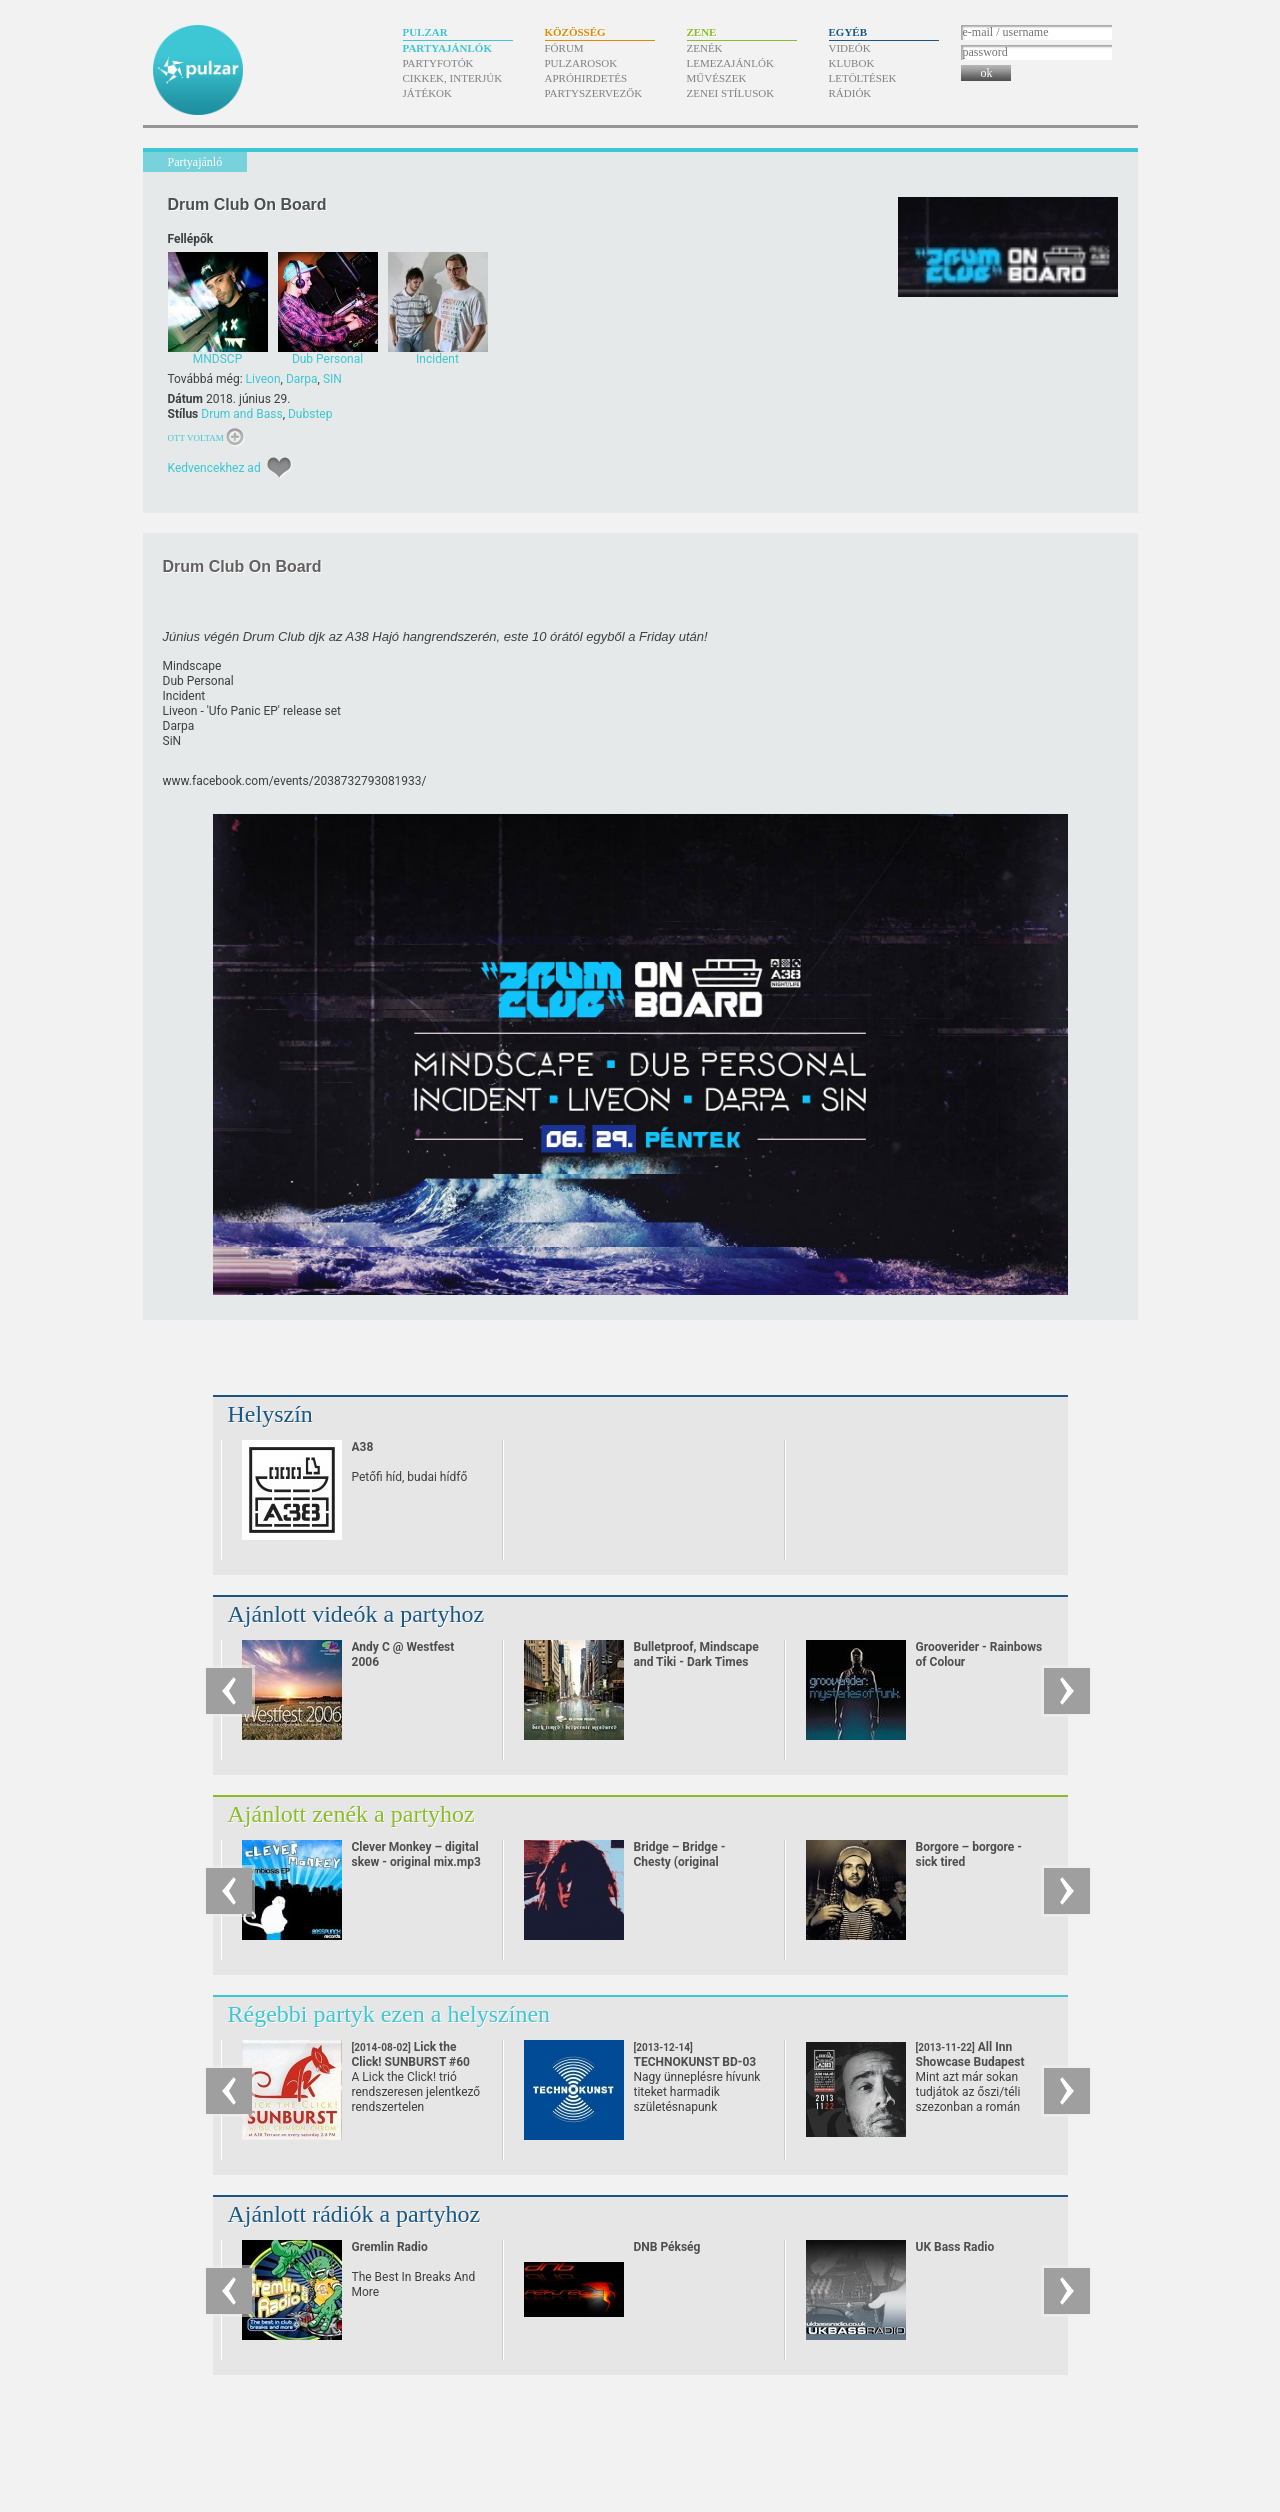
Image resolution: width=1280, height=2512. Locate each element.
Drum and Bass (241, 414)
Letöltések (863, 78)
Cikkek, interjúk (453, 78)
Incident (184, 696)
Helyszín (270, 1414)
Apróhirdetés (586, 78)
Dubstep (310, 414)
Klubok (852, 63)
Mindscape (192, 666)
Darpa (302, 379)
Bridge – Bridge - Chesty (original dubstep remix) (680, 1862)
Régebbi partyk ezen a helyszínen (389, 2014)
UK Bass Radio (955, 2247)
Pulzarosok (581, 63)
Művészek (717, 78)
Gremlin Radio (390, 2247)
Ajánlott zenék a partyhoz (351, 1814)
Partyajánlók (447, 48)
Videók (850, 48)
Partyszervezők (594, 93)
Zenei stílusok (731, 93)
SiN (172, 741)
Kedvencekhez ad (214, 468)
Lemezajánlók (730, 63)
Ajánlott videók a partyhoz (356, 1614)
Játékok (428, 93)
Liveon (263, 379)
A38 (363, 1447)
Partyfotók (438, 63)
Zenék (705, 48)
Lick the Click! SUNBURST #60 (411, 2062)
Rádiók (850, 93)
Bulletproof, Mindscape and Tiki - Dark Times (696, 1654)
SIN (332, 379)
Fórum (564, 48)
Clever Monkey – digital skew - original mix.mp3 (416, 1854)
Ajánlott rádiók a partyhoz (354, 2214)
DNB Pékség (667, 2247)
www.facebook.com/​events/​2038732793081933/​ (295, 781)
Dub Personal (198, 681)
